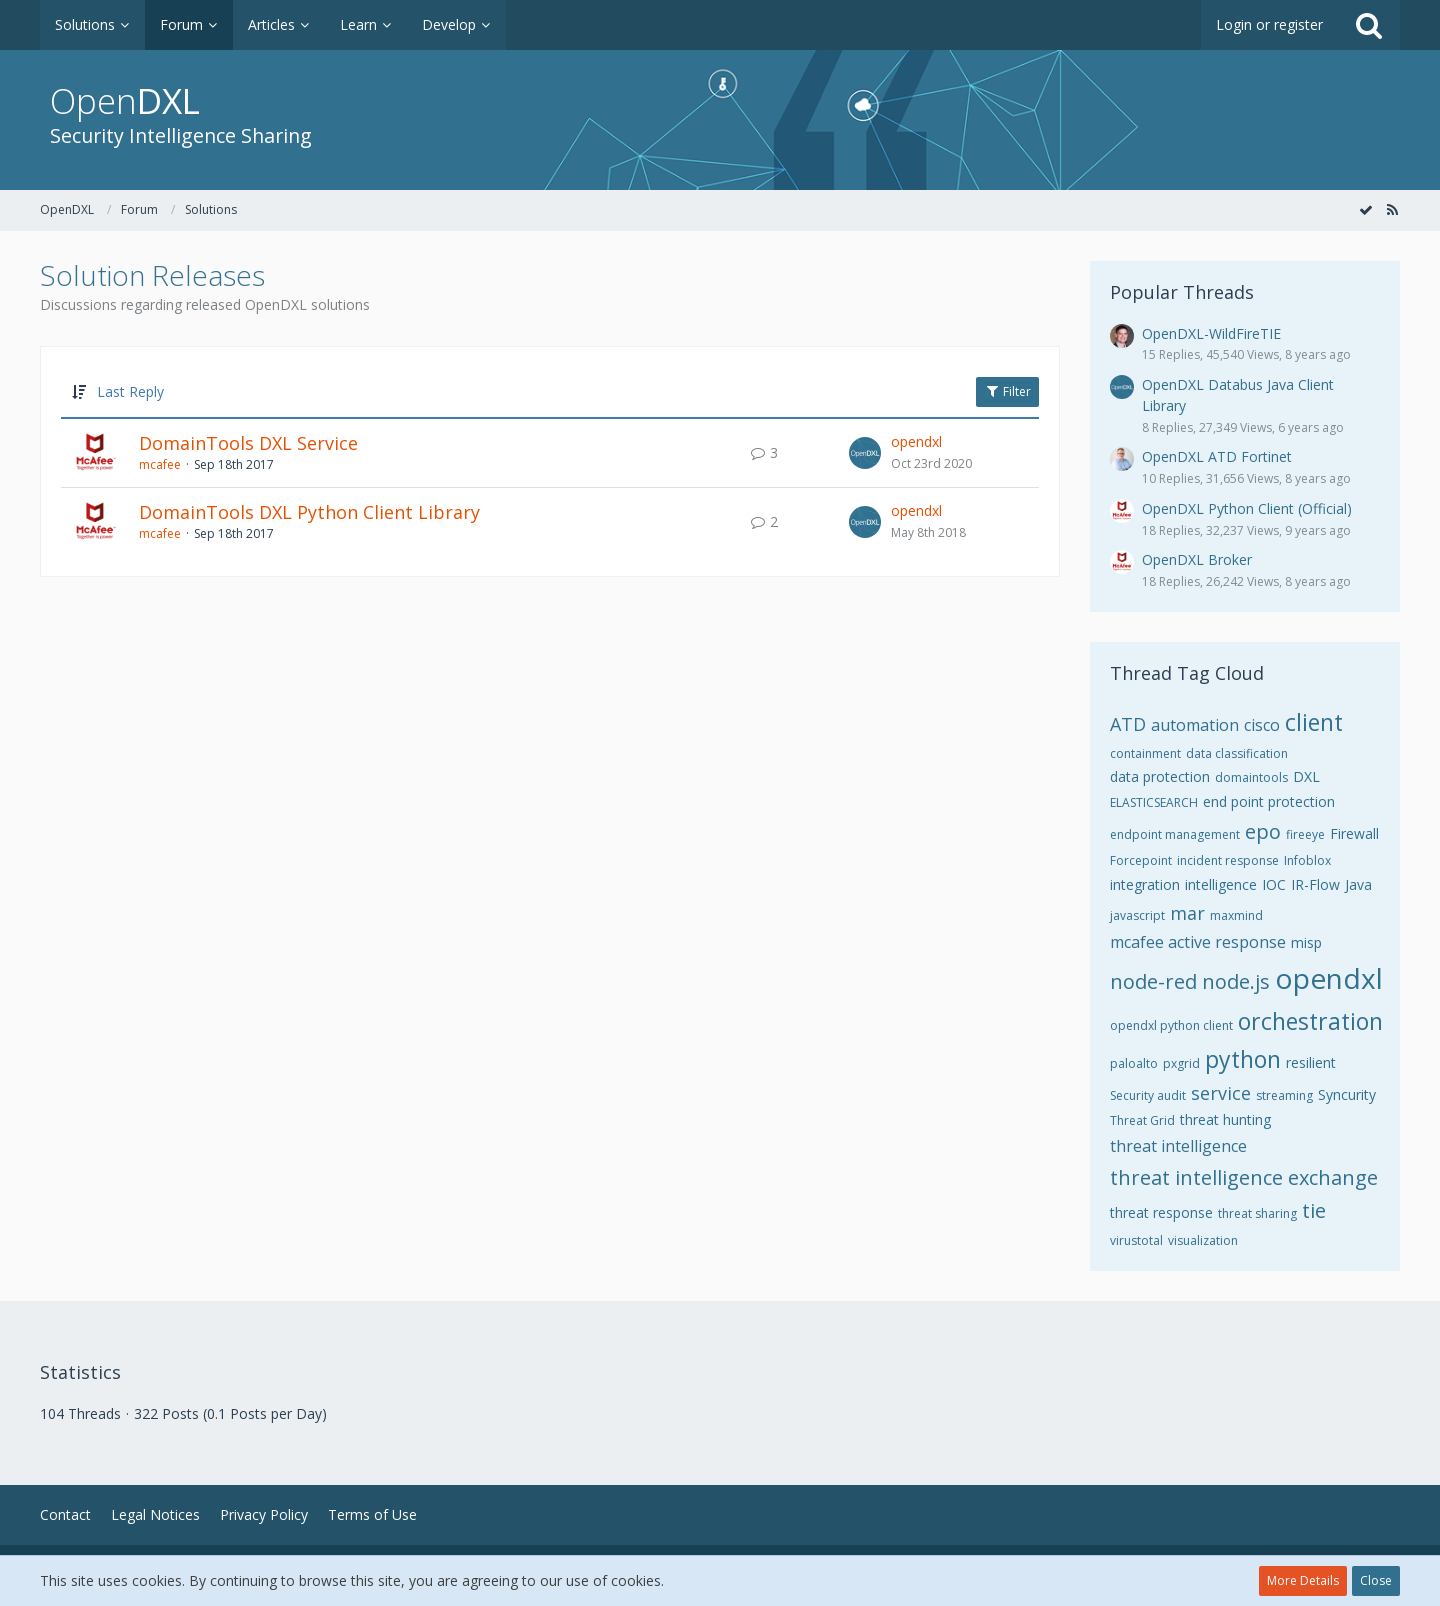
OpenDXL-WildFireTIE (1211, 333)
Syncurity (1347, 1094)
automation (1195, 725)
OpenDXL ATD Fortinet (1217, 456)
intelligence (1221, 884)
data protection (1160, 776)
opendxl (916, 441)
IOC (1274, 884)
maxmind (1236, 915)
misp (1306, 942)
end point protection (1269, 801)
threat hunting (1225, 1119)
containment (1145, 753)
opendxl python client (1171, 1025)
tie (1314, 1210)
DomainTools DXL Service (248, 443)
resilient (1311, 1062)
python (1243, 1059)
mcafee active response (1198, 942)
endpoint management (1175, 834)
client (1314, 722)
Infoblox (1307, 860)
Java (1358, 884)
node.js (1236, 981)
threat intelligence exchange (1244, 1177)
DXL (1306, 776)
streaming (1284, 1095)
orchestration (1310, 1021)
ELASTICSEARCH (1154, 802)
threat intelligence (1178, 1146)
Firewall (1354, 833)
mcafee (160, 464)
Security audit (1148, 1095)
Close (1376, 1580)
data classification (1237, 753)
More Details (1303, 1580)
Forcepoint (1141, 860)
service (1221, 1093)
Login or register (1269, 24)
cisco (1262, 725)
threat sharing (1257, 1213)
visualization (1203, 1240)
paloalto (1134, 1063)
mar (1187, 913)
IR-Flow (1315, 884)
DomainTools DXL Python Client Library (309, 512)
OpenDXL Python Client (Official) (1247, 508)
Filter (1007, 391)
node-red (1153, 981)
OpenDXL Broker (1197, 559)
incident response (1228, 860)
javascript (1137, 915)
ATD (1128, 724)
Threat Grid (1142, 1120)
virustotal (1136, 1240)
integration (1145, 884)
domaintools (1251, 777)
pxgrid (1181, 1063)
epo (1263, 831)
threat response (1161, 1212)
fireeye (1305, 834)
